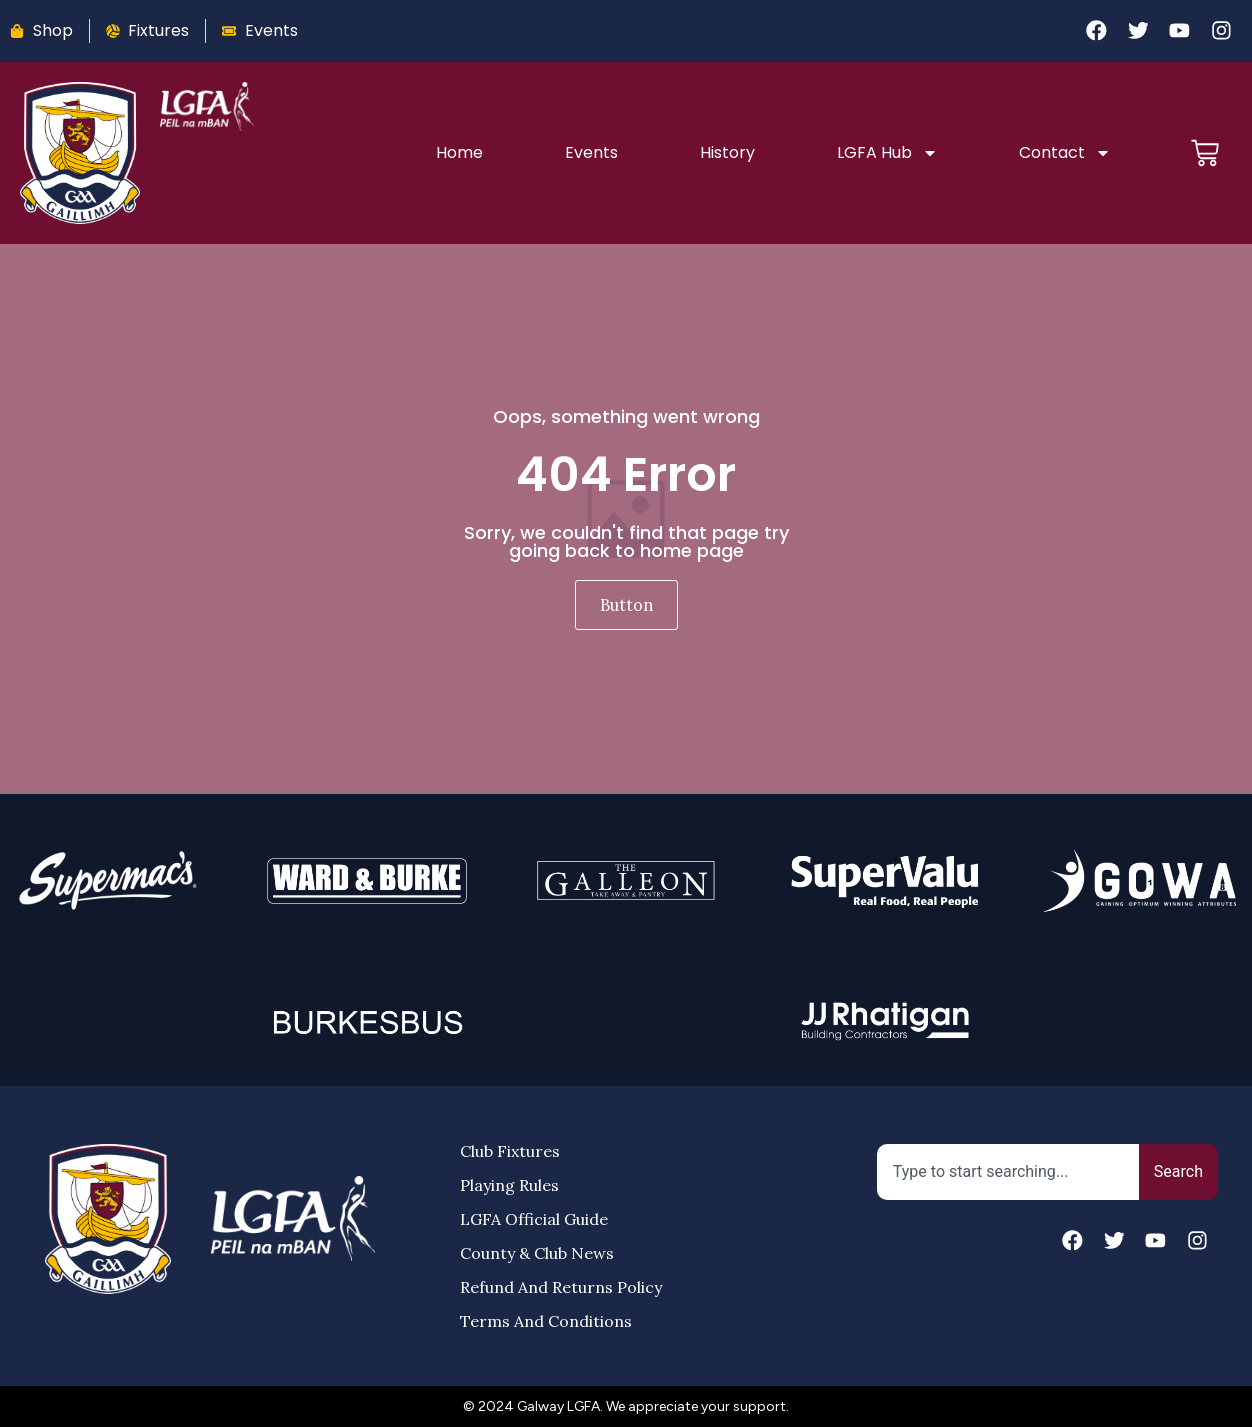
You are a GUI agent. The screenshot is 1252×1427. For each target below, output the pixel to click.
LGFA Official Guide (534, 1219)
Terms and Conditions (546, 1321)
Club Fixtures (510, 1151)
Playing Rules (509, 1185)
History (725, 152)
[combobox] (1008, 1172)
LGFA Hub (884, 153)
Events (590, 152)
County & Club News (537, 1253)
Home (459, 152)
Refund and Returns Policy (561, 1287)
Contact (1062, 153)
